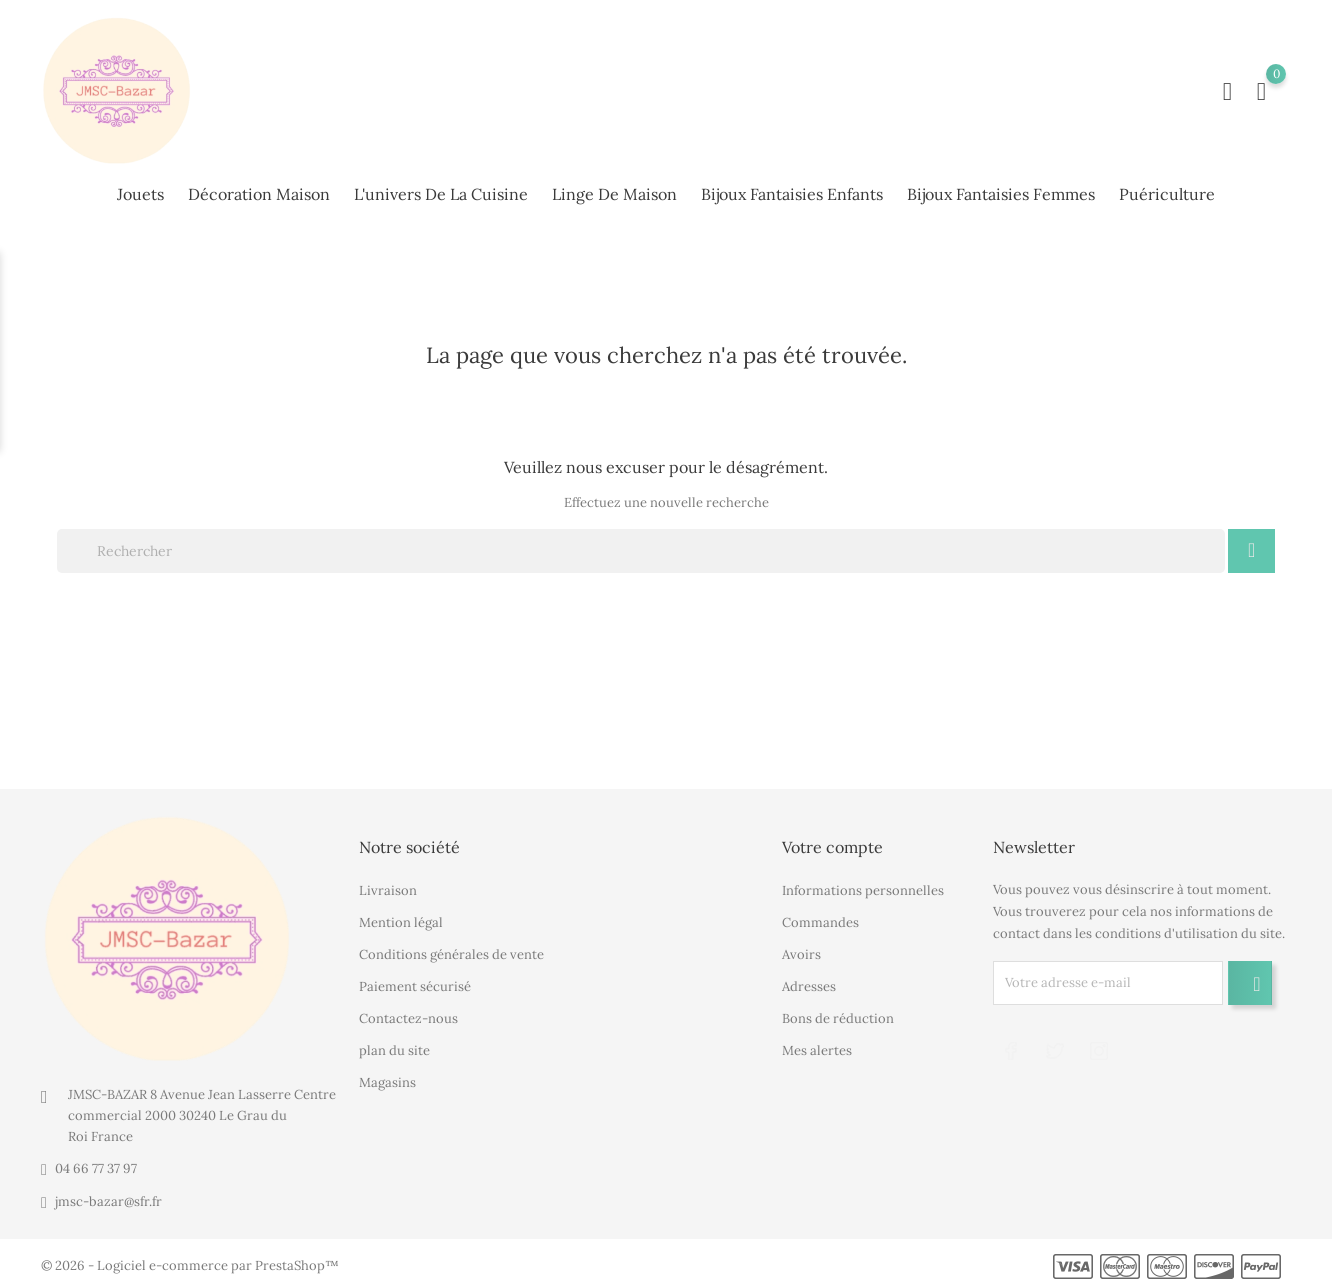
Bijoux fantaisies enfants (792, 192)
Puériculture (1167, 192)
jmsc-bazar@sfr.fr (108, 1196)
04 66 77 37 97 (96, 1163)
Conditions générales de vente (451, 948)
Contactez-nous (408, 1012)
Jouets (140, 192)
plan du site (394, 1044)
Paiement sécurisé (415, 980)
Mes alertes (817, 1044)
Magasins (387, 1076)
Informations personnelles (863, 884)
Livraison (388, 884)
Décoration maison (259, 192)
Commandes (820, 916)
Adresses (809, 980)
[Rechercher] (641, 545)
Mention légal (401, 916)
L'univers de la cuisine (441, 192)
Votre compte (832, 842)
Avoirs (801, 948)
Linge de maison (614, 192)
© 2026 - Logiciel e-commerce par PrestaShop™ (190, 1260)
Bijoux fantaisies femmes (1001, 192)
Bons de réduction (838, 1012)
